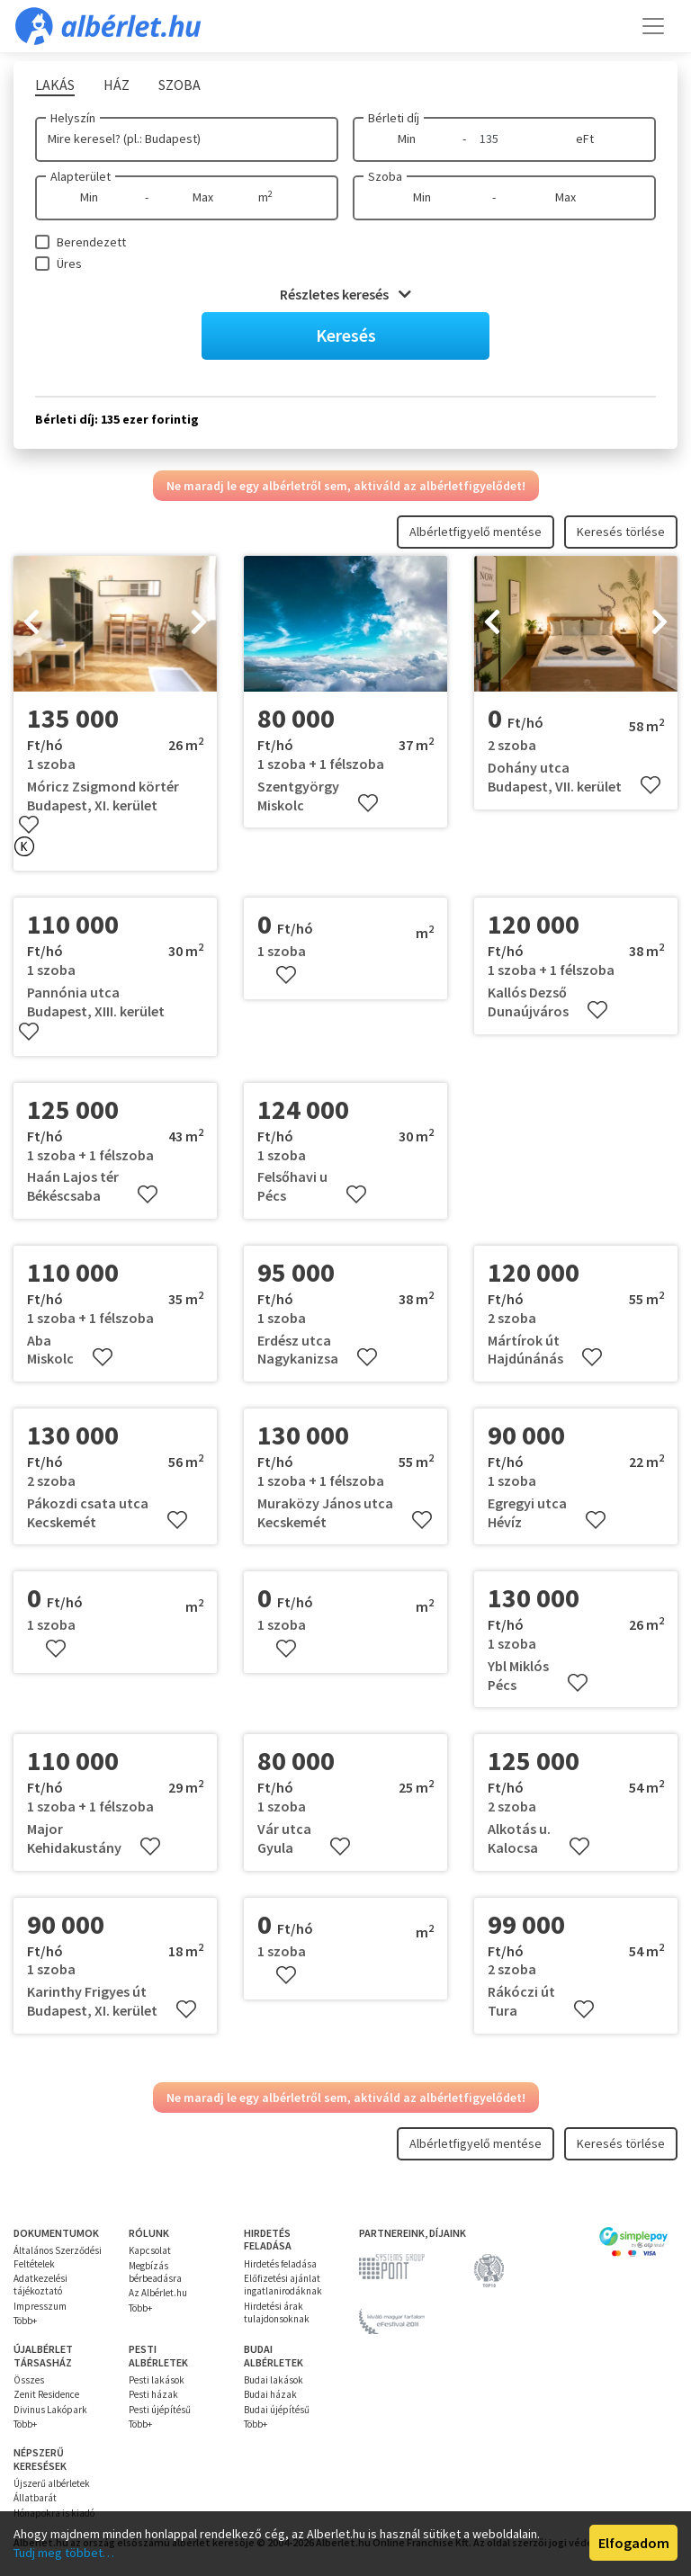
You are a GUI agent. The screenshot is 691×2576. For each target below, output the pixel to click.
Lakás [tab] (55, 85)
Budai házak (270, 2394)
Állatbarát (35, 2497)
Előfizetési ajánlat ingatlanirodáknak (283, 2284)
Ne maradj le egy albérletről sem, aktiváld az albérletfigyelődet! (345, 486)
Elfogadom (633, 2543)
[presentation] (31, 624)
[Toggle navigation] (653, 26)
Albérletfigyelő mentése (475, 531)
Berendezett (91, 242)
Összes (28, 2380)
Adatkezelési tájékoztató (40, 2284)
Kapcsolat (150, 2250)
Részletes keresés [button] (345, 294)
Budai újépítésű (277, 2409)
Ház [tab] (116, 85)
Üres (69, 263)
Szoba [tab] (179, 85)
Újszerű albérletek (51, 2483)
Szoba (385, 176)
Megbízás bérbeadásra (155, 2272)
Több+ (25, 2320)
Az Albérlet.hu (158, 2292)
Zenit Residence (46, 2394)
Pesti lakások (156, 2380)
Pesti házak (153, 2394)
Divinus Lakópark (50, 2409)
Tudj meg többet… (63, 2553)
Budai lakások (273, 2380)
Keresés (346, 335)
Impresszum (40, 2306)
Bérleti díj (393, 118)
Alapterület (80, 176)
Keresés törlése (621, 531)
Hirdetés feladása (280, 2264)
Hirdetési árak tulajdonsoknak (277, 2312)
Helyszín (72, 118)
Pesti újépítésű (160, 2409)
